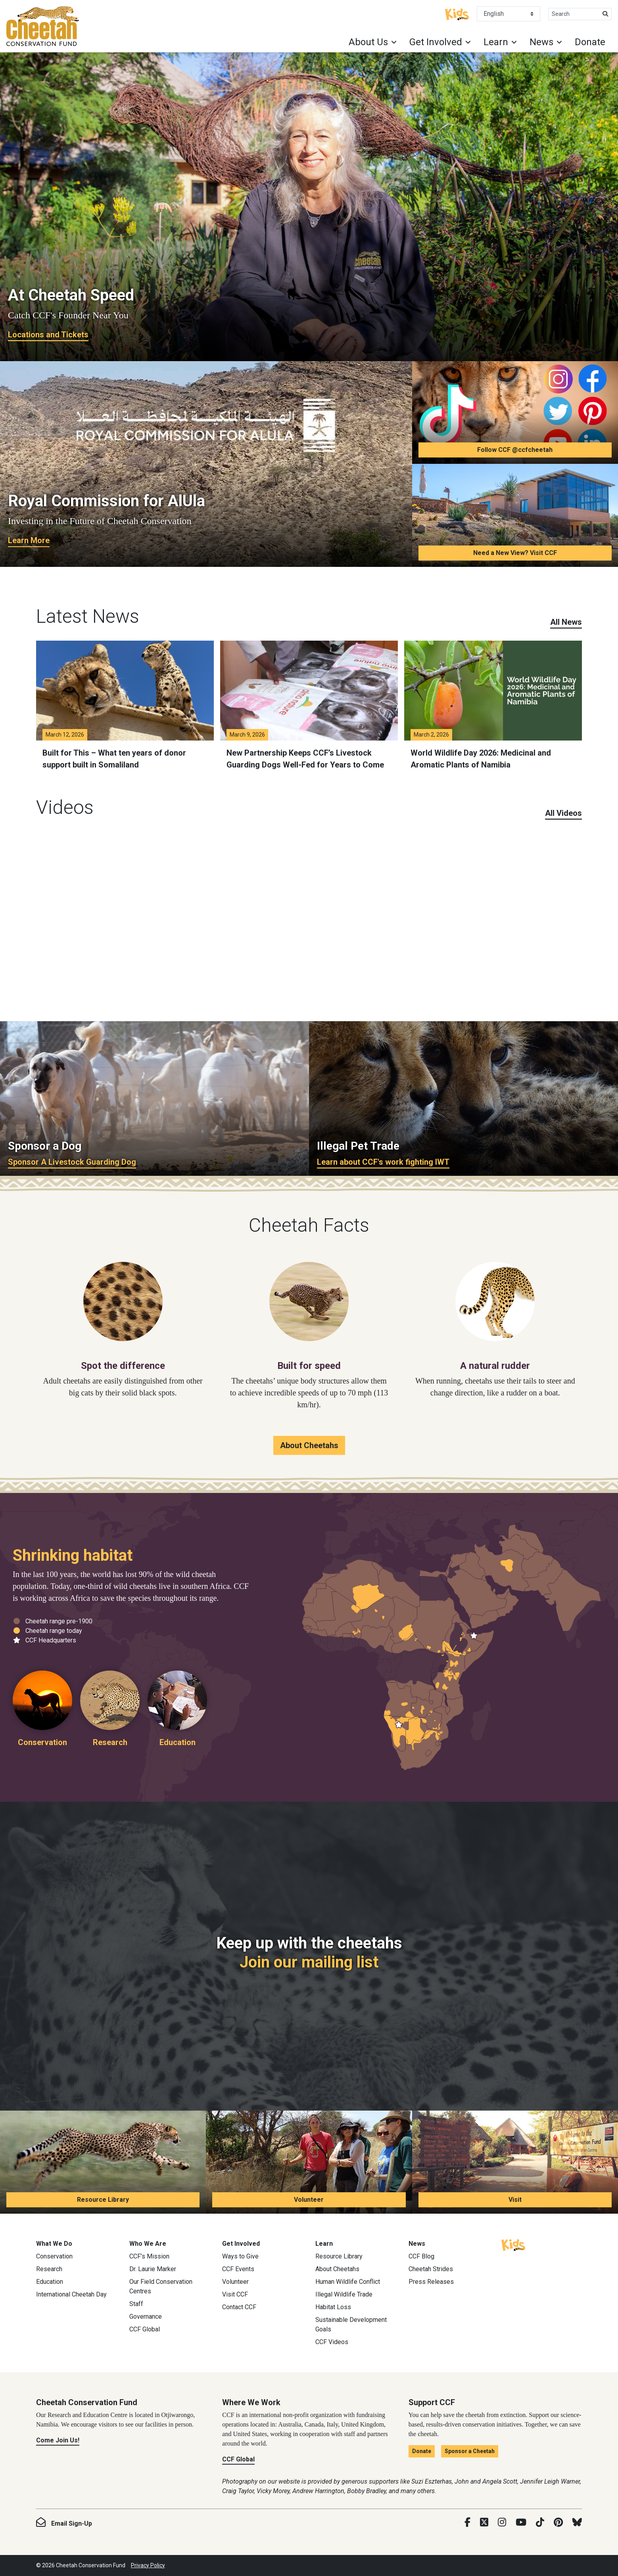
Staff (136, 2304)
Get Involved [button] (435, 42)
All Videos (563, 813)
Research (49, 2269)
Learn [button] (496, 42)
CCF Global (144, 2329)
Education (49, 2281)
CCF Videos (331, 2342)
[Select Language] (508, 13)
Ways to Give (240, 2256)
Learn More (29, 540)
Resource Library (103, 2199)
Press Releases (431, 2281)
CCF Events (238, 2269)
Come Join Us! (57, 2440)
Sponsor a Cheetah (470, 2451)
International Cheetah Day (71, 2294)
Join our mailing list (309, 1962)
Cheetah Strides (431, 2269)
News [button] (541, 42)
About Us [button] (368, 42)
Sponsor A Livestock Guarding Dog (72, 1162)
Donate (590, 42)
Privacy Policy (148, 2565)
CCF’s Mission (149, 2256)
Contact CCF (239, 2307)
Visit (515, 2199)
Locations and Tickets (48, 334)
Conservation (54, 2256)
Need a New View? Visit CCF (515, 553)
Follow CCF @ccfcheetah (515, 450)
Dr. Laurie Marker (152, 2269)
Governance (145, 2316)
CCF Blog (421, 2256)
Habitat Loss (333, 2307)
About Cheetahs (309, 1445)
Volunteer (309, 2199)
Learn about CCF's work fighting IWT (383, 1162)
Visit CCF (235, 2294)
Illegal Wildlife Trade (343, 2294)
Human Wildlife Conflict (347, 2281)
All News (566, 622)
